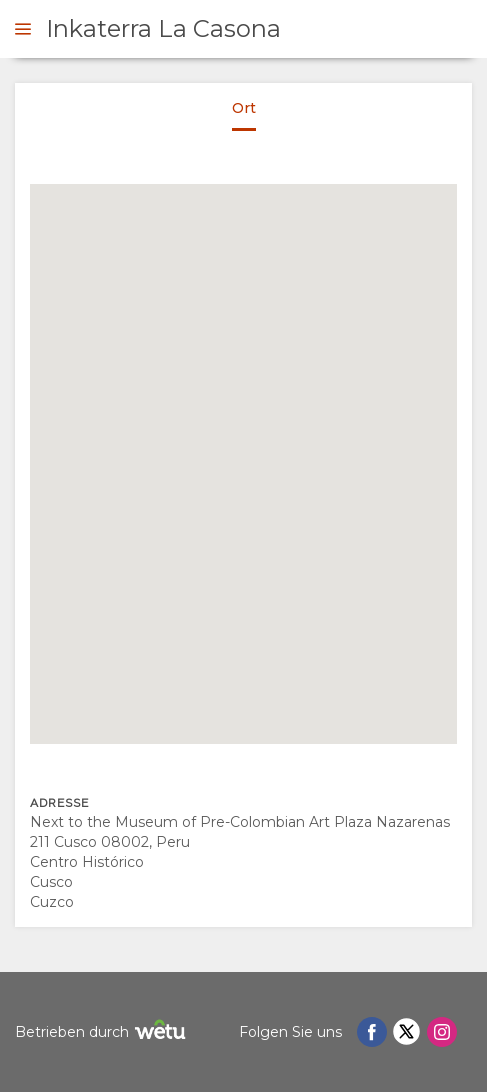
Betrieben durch (103, 1032)
